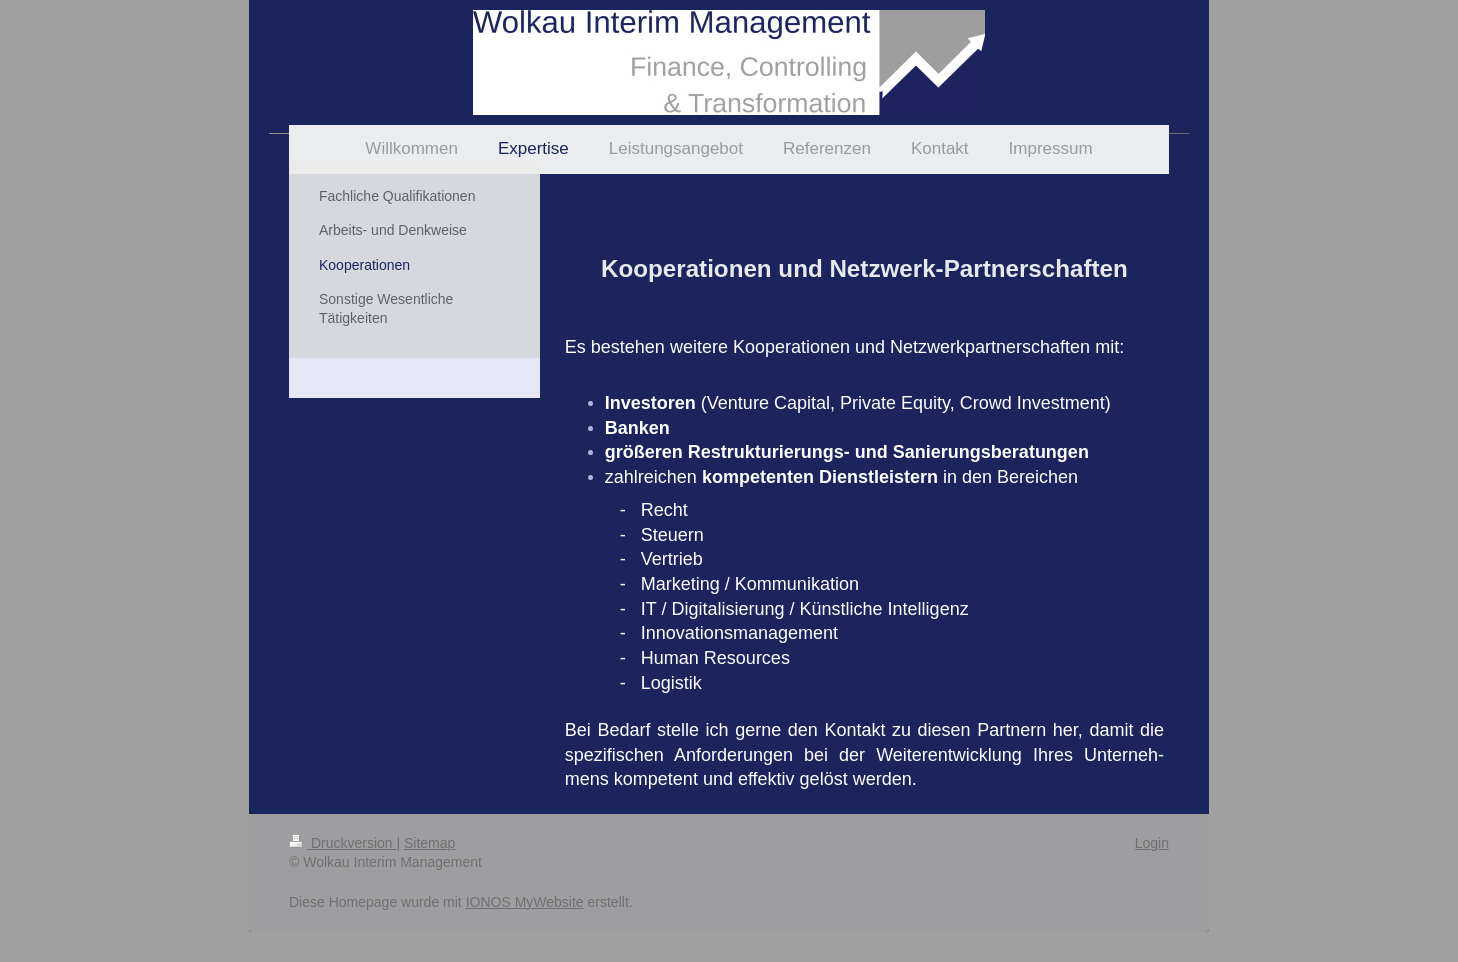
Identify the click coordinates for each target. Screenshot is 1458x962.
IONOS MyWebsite (525, 902)
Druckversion (342, 843)
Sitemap (429, 843)
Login (1152, 843)
